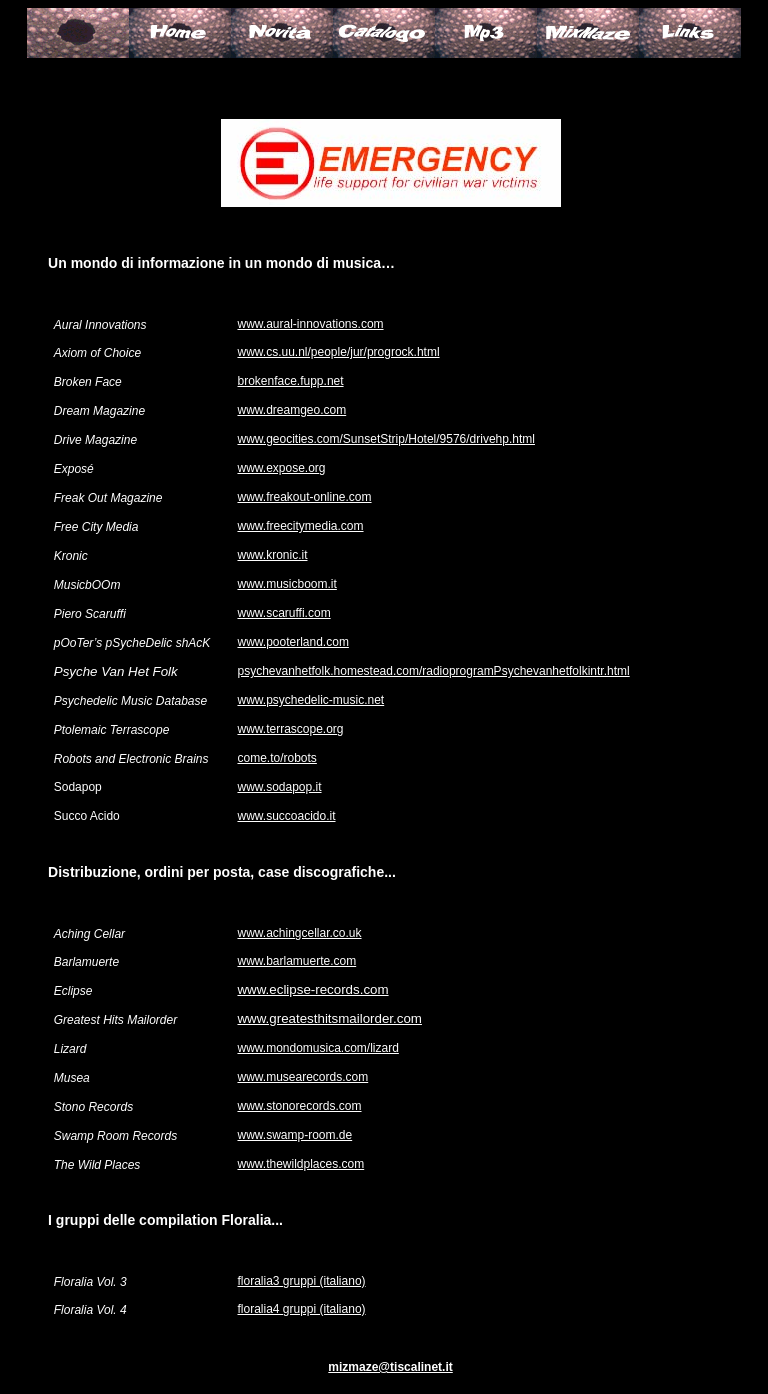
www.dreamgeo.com (291, 410)
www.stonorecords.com (299, 1106)
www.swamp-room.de (294, 1135)
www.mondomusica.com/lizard (317, 1048)
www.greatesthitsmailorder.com (329, 1018)
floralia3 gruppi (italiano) (301, 1281)
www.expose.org (281, 468)
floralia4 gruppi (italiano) (301, 1309)
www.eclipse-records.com (312, 989)
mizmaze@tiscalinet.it (390, 1367)
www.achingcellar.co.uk (299, 933)
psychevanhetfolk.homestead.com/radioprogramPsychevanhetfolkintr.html (433, 671)
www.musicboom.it (286, 584)
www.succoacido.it (286, 816)
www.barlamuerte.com (296, 961)
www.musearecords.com (302, 1077)
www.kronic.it (272, 555)
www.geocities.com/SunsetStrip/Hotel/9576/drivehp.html (385, 439)
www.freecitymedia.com (300, 526)
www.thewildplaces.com (300, 1164)
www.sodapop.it (279, 787)
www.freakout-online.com (304, 497)
